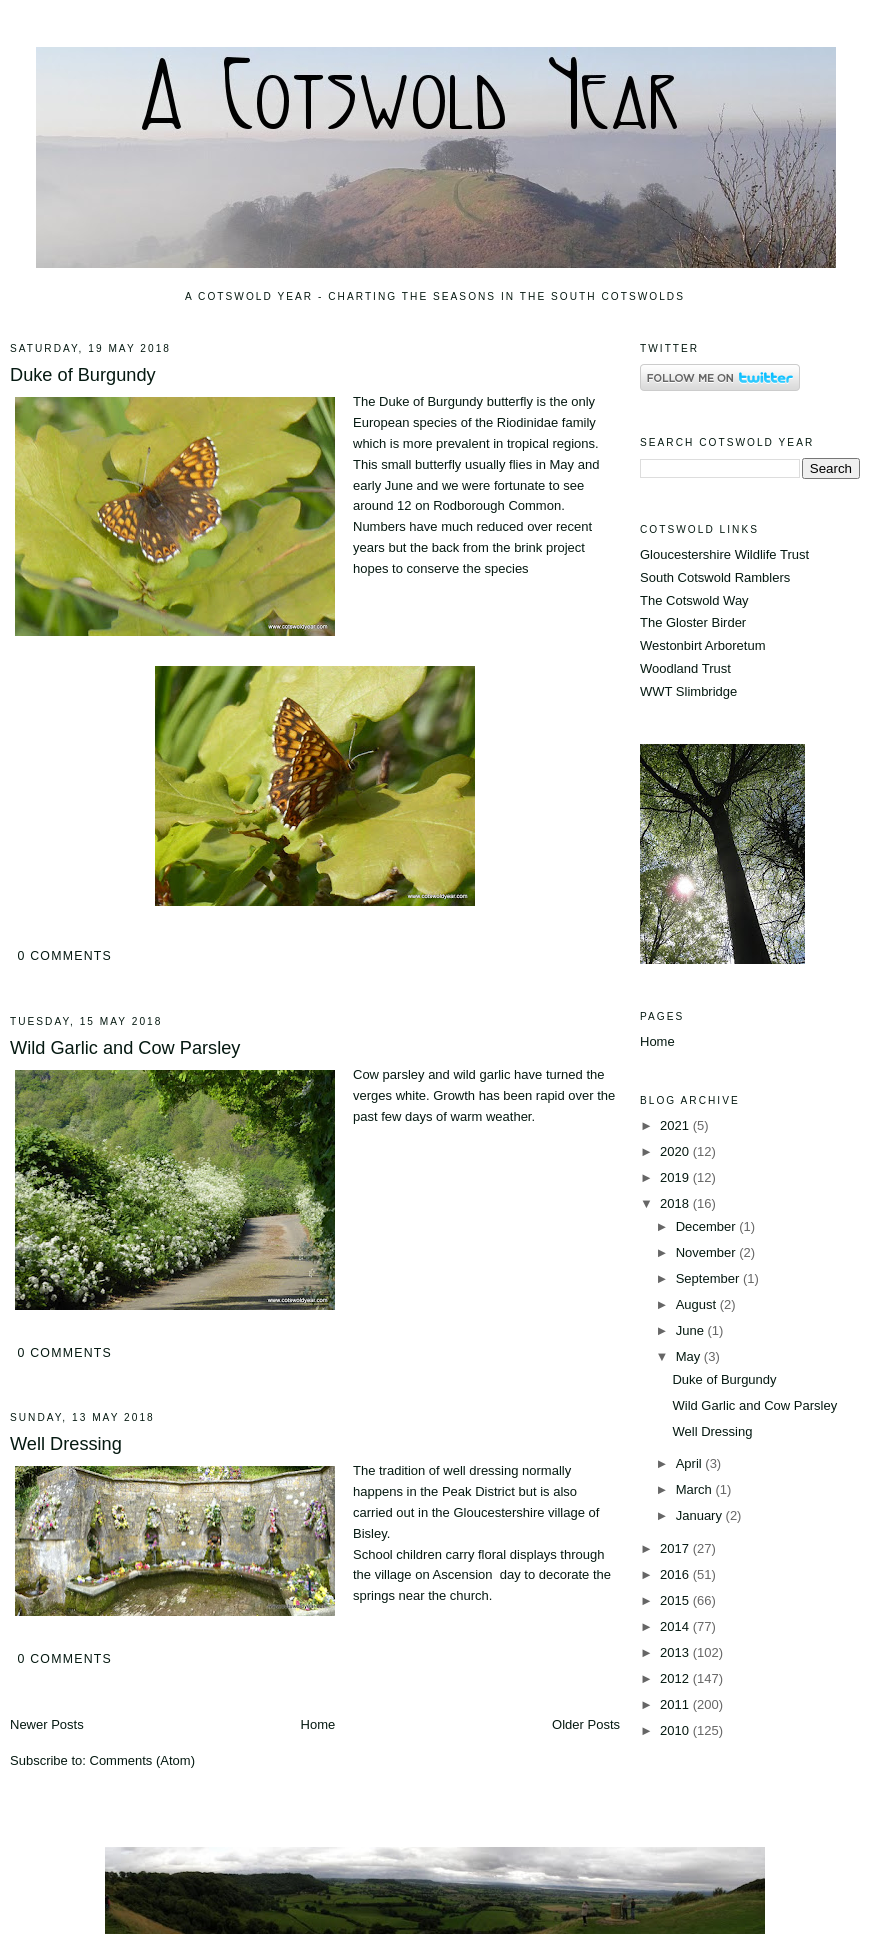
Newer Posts (47, 1724)
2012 (676, 1678)
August (698, 1304)
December (708, 1226)
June (692, 1330)
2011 (676, 1704)
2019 (676, 1177)
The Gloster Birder (693, 622)
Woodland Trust (685, 668)
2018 (676, 1203)
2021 (676, 1125)
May (690, 1356)
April (691, 1463)
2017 (676, 1548)
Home (318, 1724)
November (708, 1252)
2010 (676, 1730)
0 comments (64, 956)
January (701, 1515)
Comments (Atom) (142, 1760)
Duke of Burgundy (83, 375)
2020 (676, 1151)
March (696, 1489)
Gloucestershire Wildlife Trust (724, 554)
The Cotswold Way (694, 600)
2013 (676, 1652)
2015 (676, 1600)
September (709, 1278)
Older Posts (586, 1724)
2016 (676, 1574)
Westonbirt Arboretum (702, 645)
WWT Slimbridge (688, 691)
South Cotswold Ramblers (715, 577)
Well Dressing (66, 1444)
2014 (676, 1626)
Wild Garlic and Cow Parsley (125, 1048)
